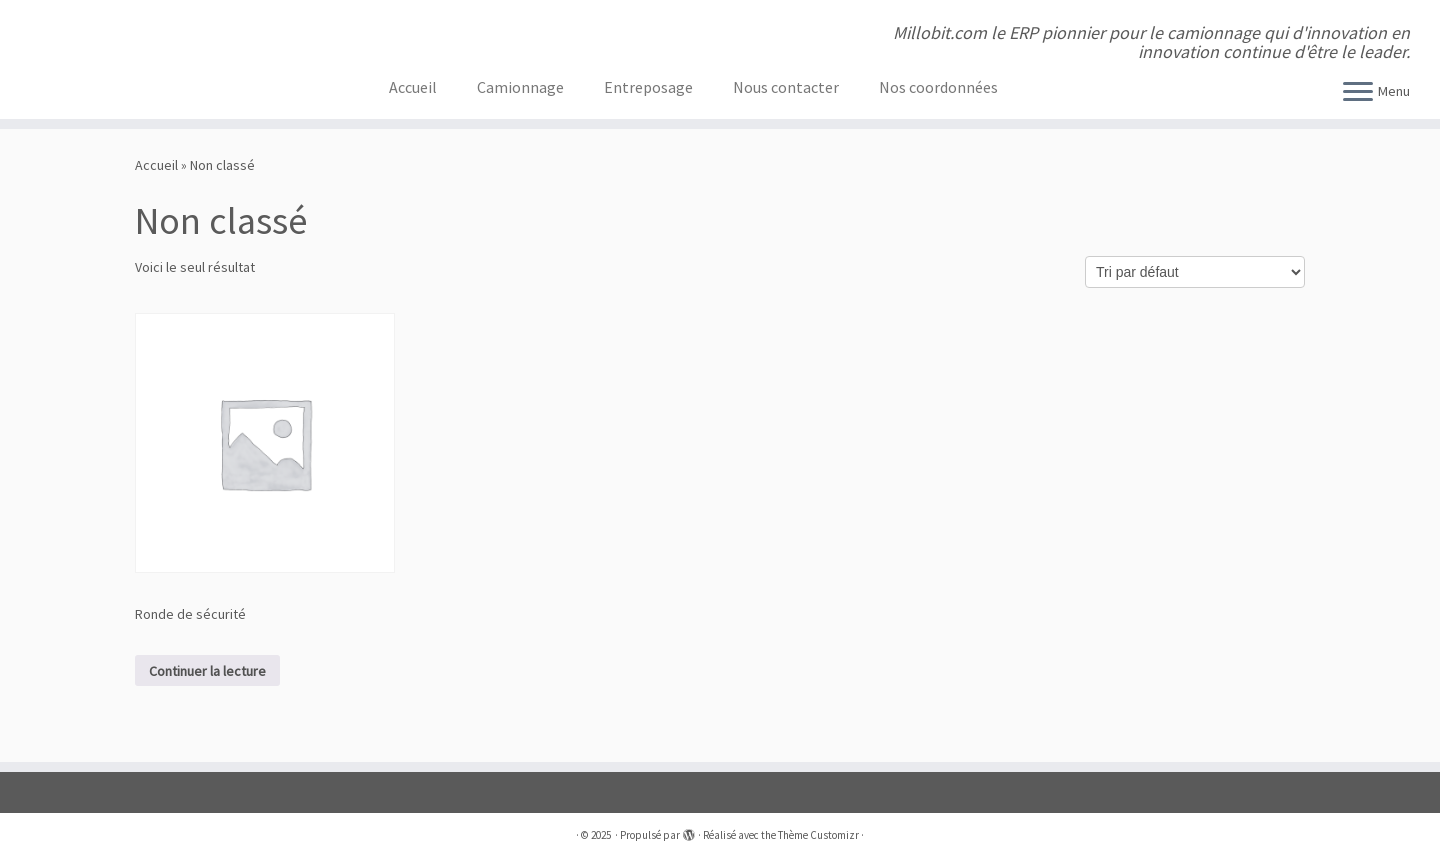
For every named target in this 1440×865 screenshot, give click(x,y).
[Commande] (1195, 272)
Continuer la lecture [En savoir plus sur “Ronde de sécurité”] (207, 671)
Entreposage (648, 87)
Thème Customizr (818, 835)
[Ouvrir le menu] (1358, 93)
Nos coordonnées (938, 87)
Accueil (413, 87)
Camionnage (520, 87)
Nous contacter (786, 87)
